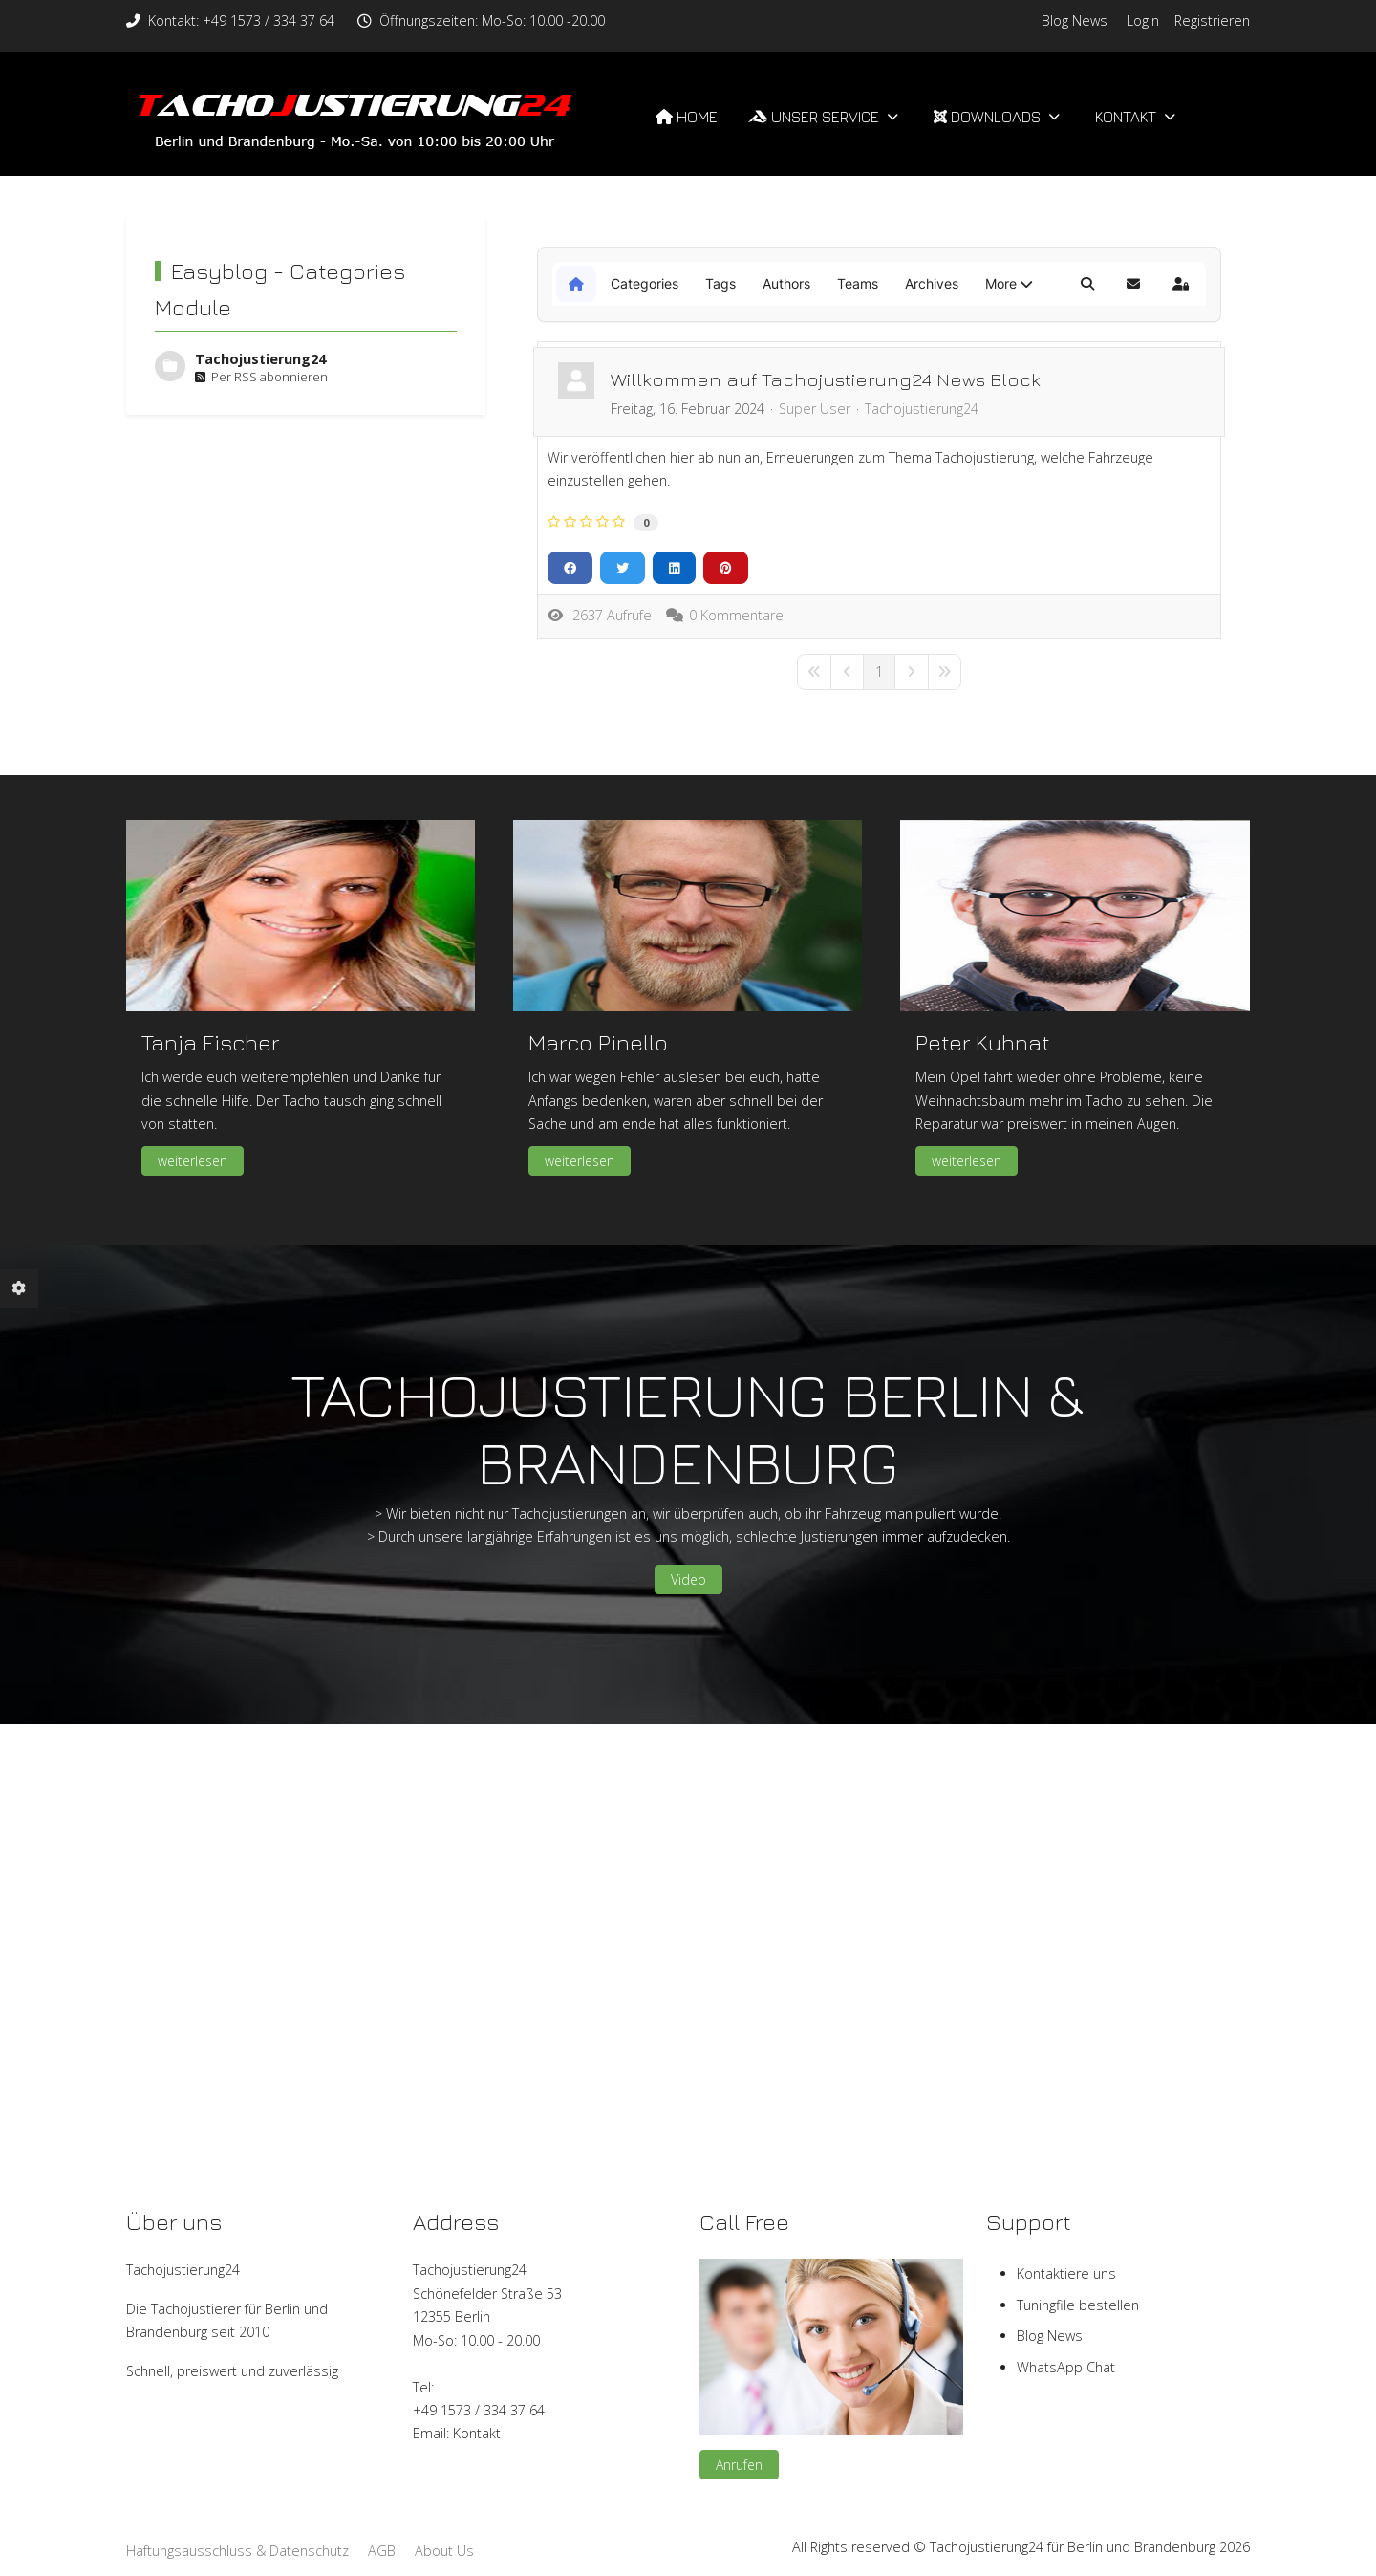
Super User (814, 409)
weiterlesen (192, 1161)
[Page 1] (879, 672)
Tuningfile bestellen (1078, 2305)
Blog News (1074, 20)
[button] (1008, 284)
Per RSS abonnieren (261, 376)
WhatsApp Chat (1066, 2367)
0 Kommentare (736, 615)
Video (688, 1579)
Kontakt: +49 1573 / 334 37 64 (241, 20)
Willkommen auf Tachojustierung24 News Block (826, 379)
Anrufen (739, 2465)
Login (1143, 20)
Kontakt (477, 2433)
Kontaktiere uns (1066, 2273)
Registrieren (1212, 20)
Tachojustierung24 (260, 359)
